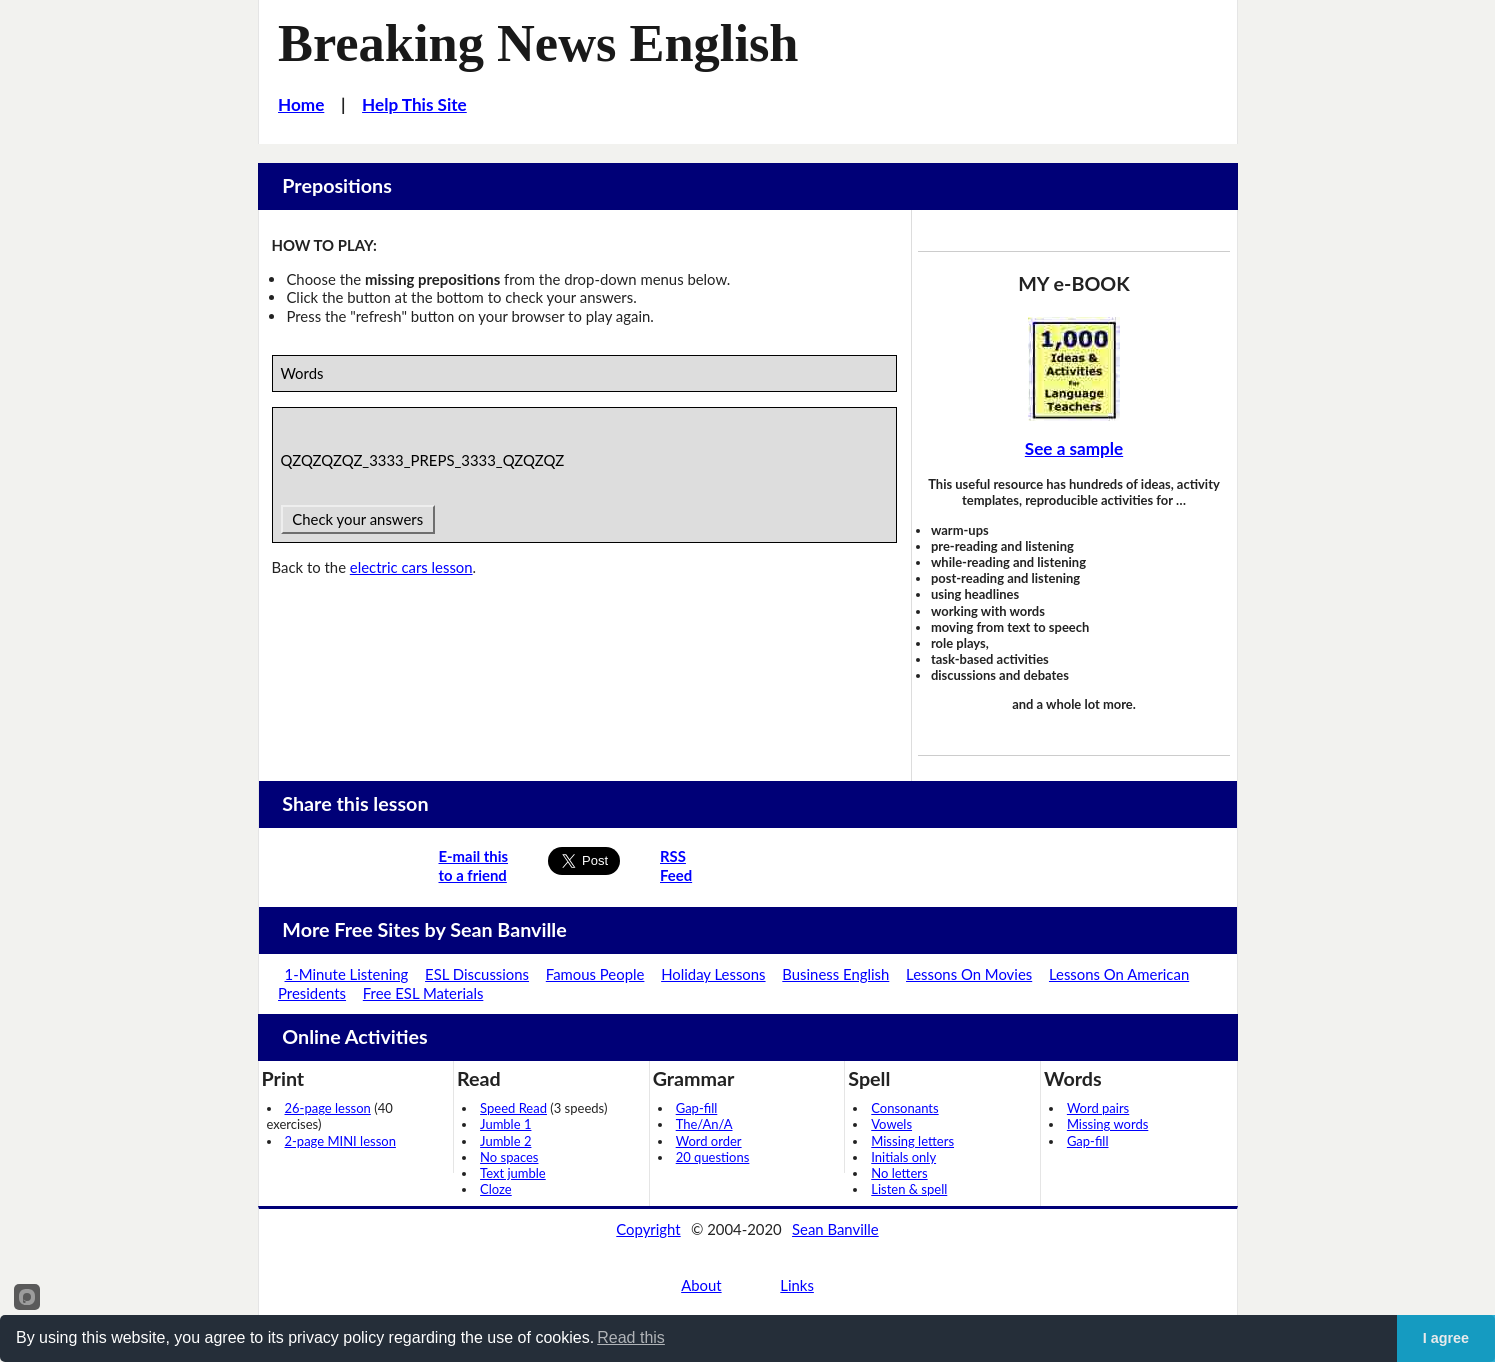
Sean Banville (835, 1229)
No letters (899, 1173)
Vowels (891, 1124)
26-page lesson (328, 1108)
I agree (1446, 1338)
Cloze (496, 1189)
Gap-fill (697, 1108)
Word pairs (1098, 1108)
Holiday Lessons (713, 974)
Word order (709, 1141)
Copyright (648, 1229)
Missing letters (912, 1141)
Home (301, 104)
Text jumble (513, 1173)
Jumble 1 (505, 1124)
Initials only (903, 1157)
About (701, 1285)
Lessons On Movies (969, 974)
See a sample (1074, 448)
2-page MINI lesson (340, 1141)
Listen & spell (909, 1189)
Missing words (1107, 1124)
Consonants (904, 1108)
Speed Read (513, 1108)
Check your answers (358, 519)
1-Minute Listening (347, 974)
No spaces (509, 1157)
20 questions (713, 1157)
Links (797, 1285)
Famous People (595, 974)
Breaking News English (538, 43)
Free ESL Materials (423, 993)
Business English (835, 974)
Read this (631, 1337)
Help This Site (414, 104)
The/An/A (704, 1124)
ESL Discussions (477, 974)
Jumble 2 (505, 1141)
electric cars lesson (411, 567)
